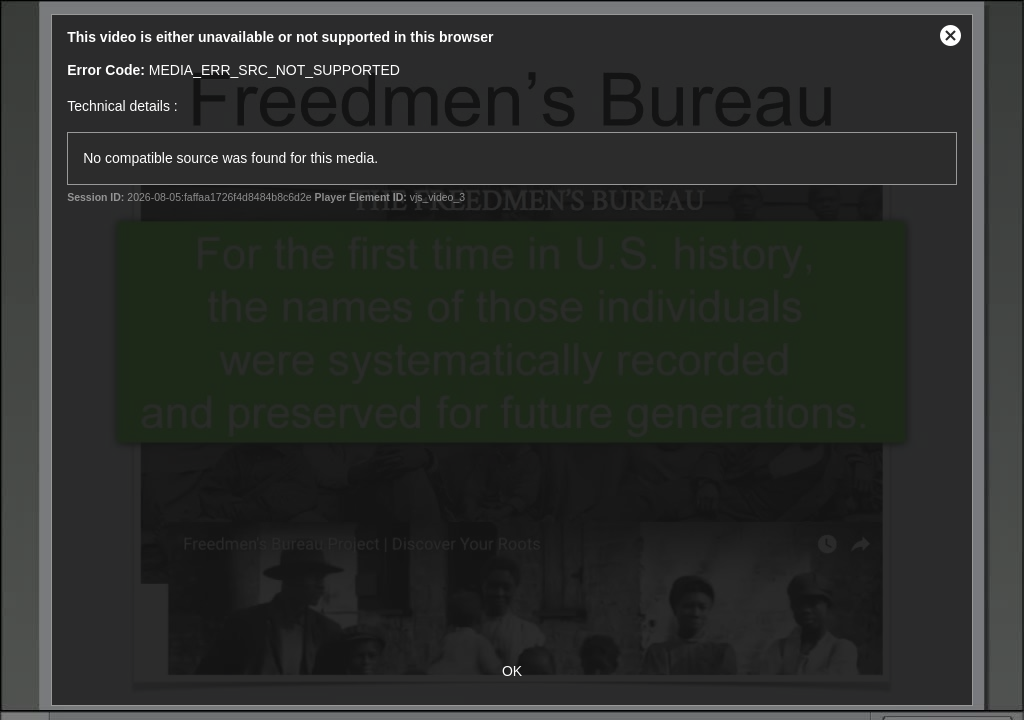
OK (512, 671)
